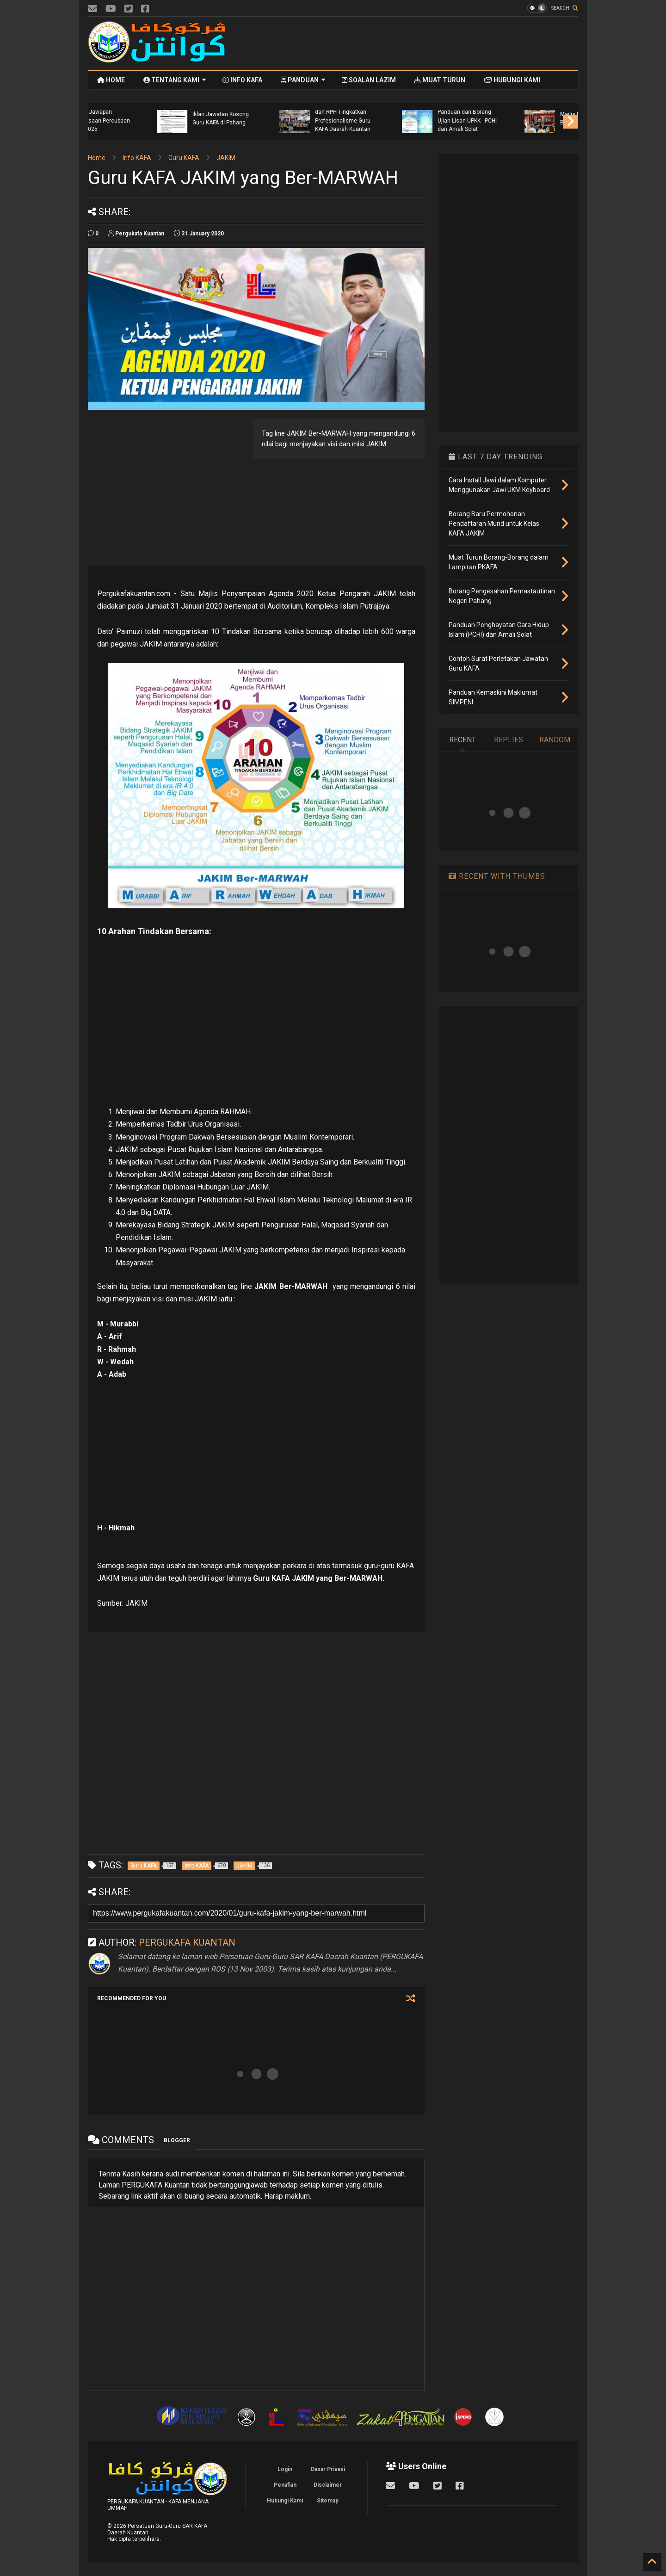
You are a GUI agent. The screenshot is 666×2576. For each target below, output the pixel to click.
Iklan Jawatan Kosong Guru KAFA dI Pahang (522, 118)
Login (285, 2469)
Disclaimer (328, 2485)
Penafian (285, 2485)
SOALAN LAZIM (369, 80)
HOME (111, 80)
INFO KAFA (242, 80)
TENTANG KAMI (174, 80)
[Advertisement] (409, 43)
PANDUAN (303, 80)
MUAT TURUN (439, 80)
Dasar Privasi (328, 2469)
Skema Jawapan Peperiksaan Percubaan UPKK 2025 (402, 120)
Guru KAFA (183, 157)
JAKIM (225, 157)
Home (96, 157)
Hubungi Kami (285, 2500)
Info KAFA (137, 157)
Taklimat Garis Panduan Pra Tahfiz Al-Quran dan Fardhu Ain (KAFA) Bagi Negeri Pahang (279, 116)
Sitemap (328, 2500)
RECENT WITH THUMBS (497, 876)
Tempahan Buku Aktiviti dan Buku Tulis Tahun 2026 (156, 120)
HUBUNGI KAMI (512, 80)
